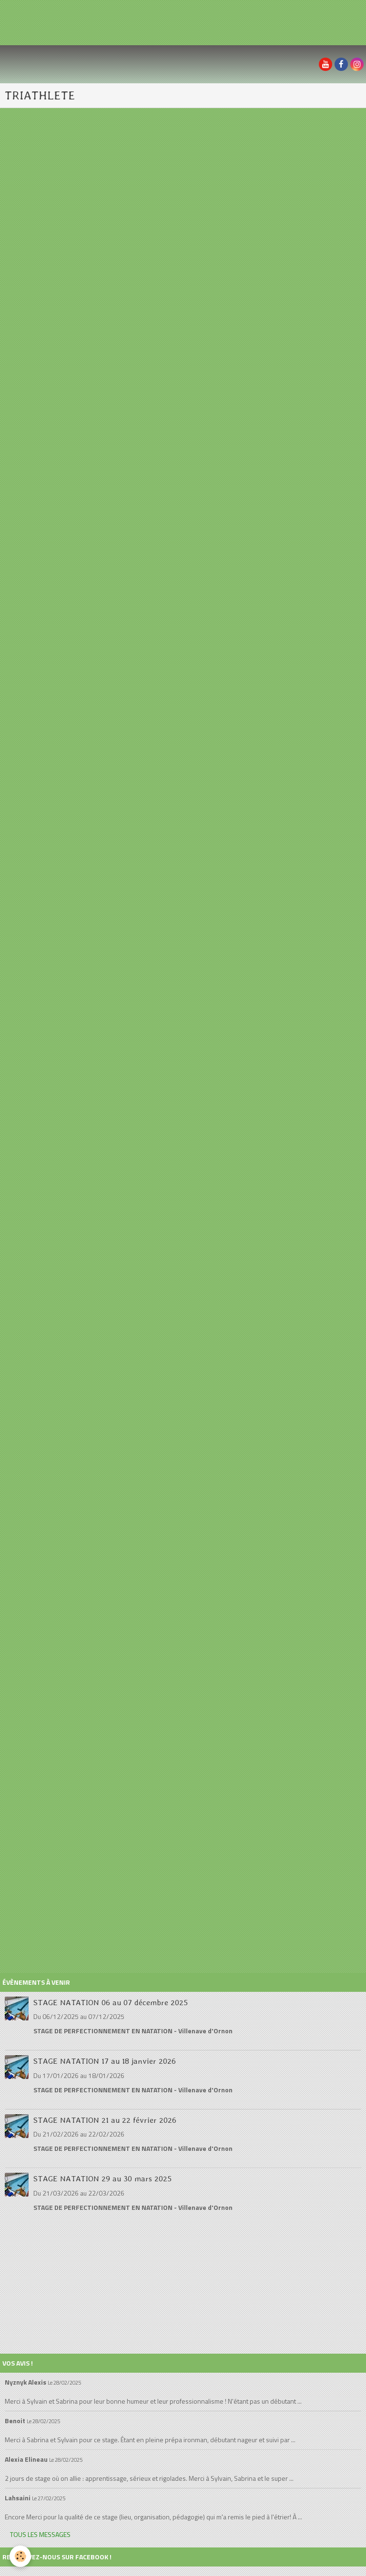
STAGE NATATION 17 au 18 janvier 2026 (104, 2061)
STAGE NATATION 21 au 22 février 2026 (104, 2119)
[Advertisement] (173, 21)
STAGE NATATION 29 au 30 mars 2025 (102, 2178)
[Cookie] (20, 2556)
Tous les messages (40, 2534)
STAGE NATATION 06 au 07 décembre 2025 (110, 2002)
